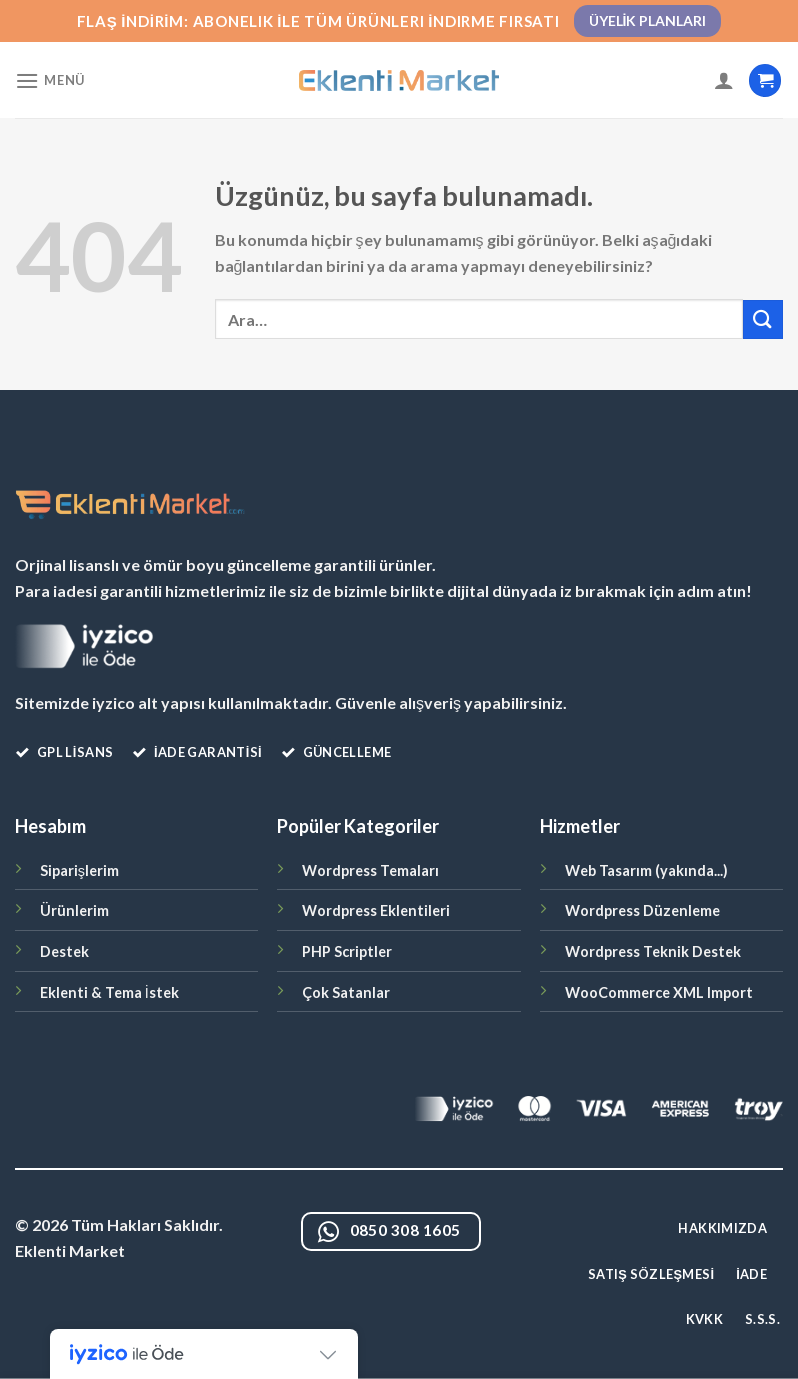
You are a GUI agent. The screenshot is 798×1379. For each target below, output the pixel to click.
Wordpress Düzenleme (642, 910)
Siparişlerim (79, 870)
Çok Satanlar (346, 992)
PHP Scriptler (347, 951)
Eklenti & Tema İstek (109, 992)
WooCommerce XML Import (659, 992)
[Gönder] (763, 319)
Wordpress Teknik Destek (653, 951)
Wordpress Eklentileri (376, 910)
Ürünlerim (74, 910)
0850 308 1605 (389, 1232)
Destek (64, 951)
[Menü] (50, 80)
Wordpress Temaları (370, 870)
